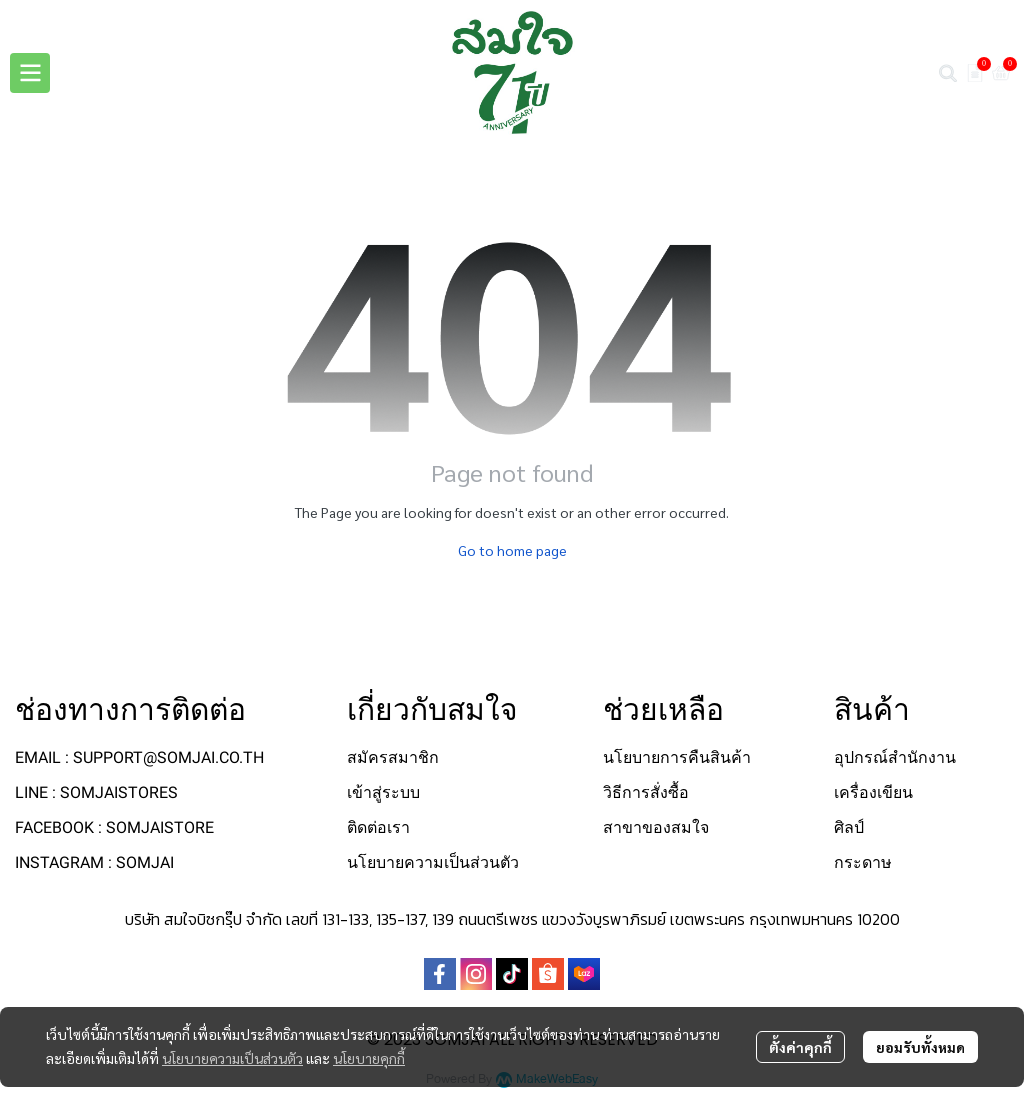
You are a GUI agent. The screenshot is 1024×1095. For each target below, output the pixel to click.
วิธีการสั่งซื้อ (646, 792)
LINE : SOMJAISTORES (96, 792)
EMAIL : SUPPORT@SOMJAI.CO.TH (139, 757)
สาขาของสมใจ (656, 827)
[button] (948, 73)
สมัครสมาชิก (393, 757)
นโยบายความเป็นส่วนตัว (232, 1058)
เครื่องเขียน (873, 792)
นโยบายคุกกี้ (369, 1058)
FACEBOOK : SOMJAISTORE (114, 827)
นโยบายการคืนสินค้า (677, 757)
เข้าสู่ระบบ (383, 792)
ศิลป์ (849, 827)
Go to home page (512, 550)
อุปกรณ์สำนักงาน (895, 757)
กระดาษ (863, 862)
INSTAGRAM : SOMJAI (94, 862)
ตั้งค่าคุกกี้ (800, 1047)
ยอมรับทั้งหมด (920, 1047)
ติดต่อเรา (378, 827)
